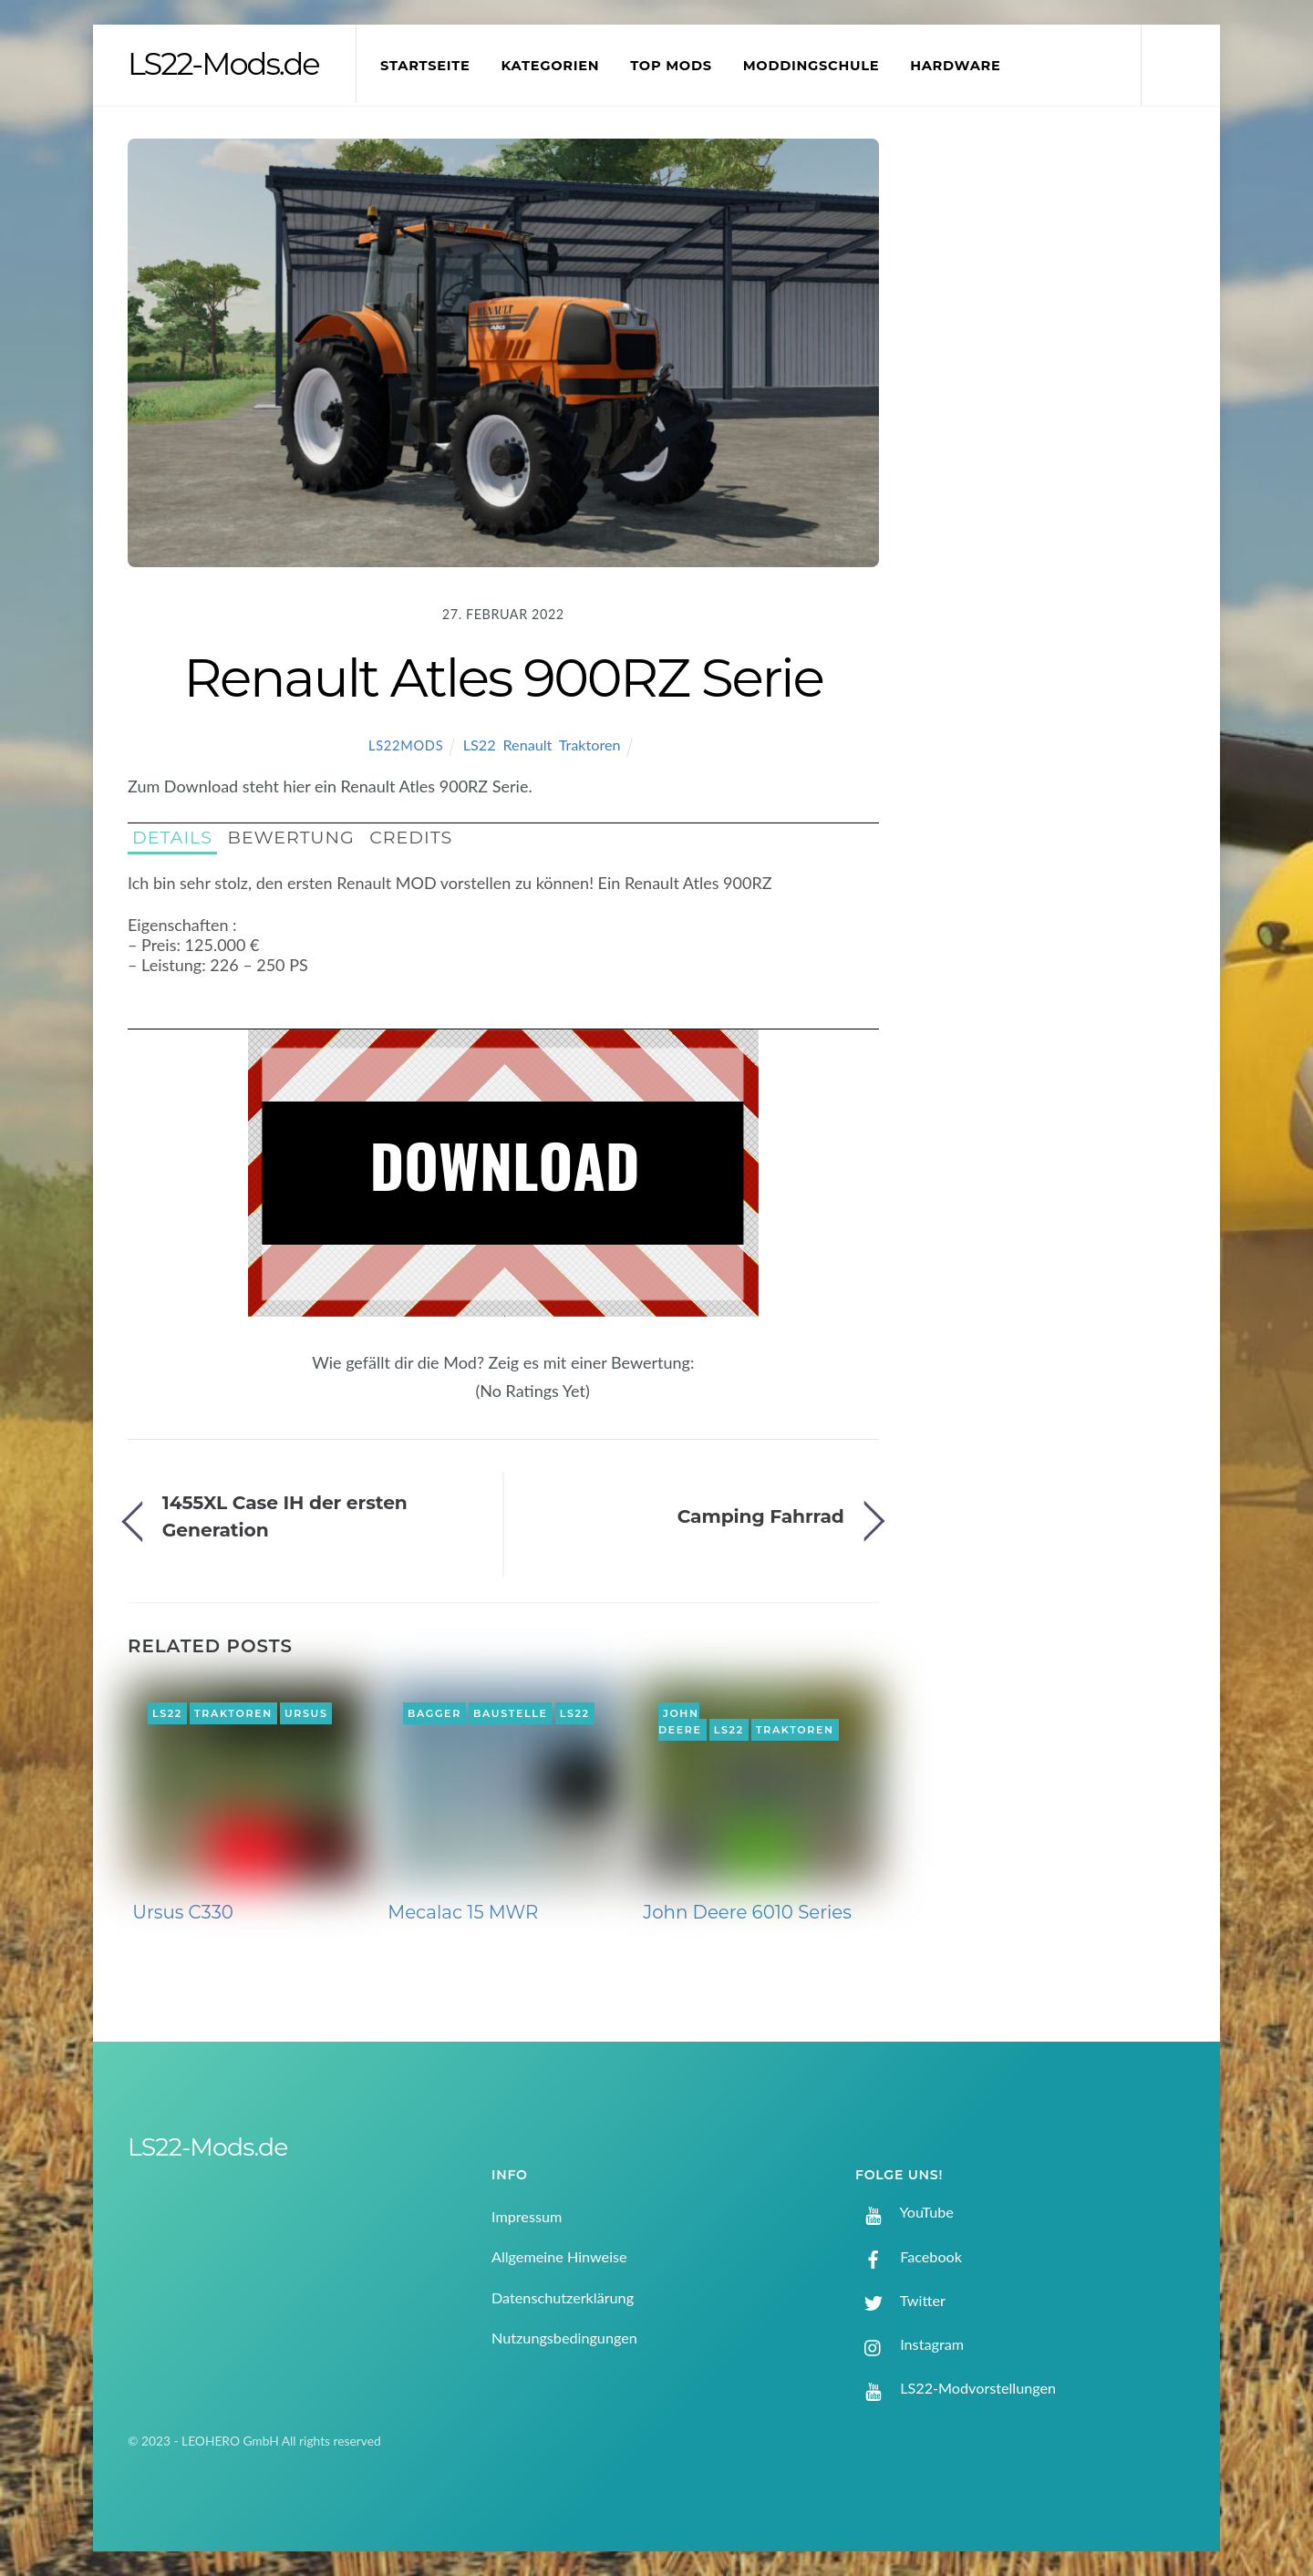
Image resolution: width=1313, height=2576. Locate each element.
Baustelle (510, 1713)
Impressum (526, 2216)
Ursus (306, 1713)
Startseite (425, 65)
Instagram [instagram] (909, 2344)
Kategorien (550, 65)
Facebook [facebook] (908, 2256)
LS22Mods (405, 745)
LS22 (479, 744)
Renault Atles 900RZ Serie (502, 677)
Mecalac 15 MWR (463, 1912)
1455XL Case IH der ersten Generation (285, 1516)
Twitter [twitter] (900, 2300)
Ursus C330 (182, 1912)
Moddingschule (811, 65)
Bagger (434, 1713)
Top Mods (671, 65)
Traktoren (590, 744)
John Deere (680, 1721)
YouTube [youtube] (904, 2211)
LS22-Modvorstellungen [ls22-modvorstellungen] (955, 2387)
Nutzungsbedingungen (564, 2337)
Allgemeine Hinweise (559, 2256)
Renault (527, 744)
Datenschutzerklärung (562, 2297)
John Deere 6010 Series (747, 1912)
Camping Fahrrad (760, 1516)
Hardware (955, 65)
